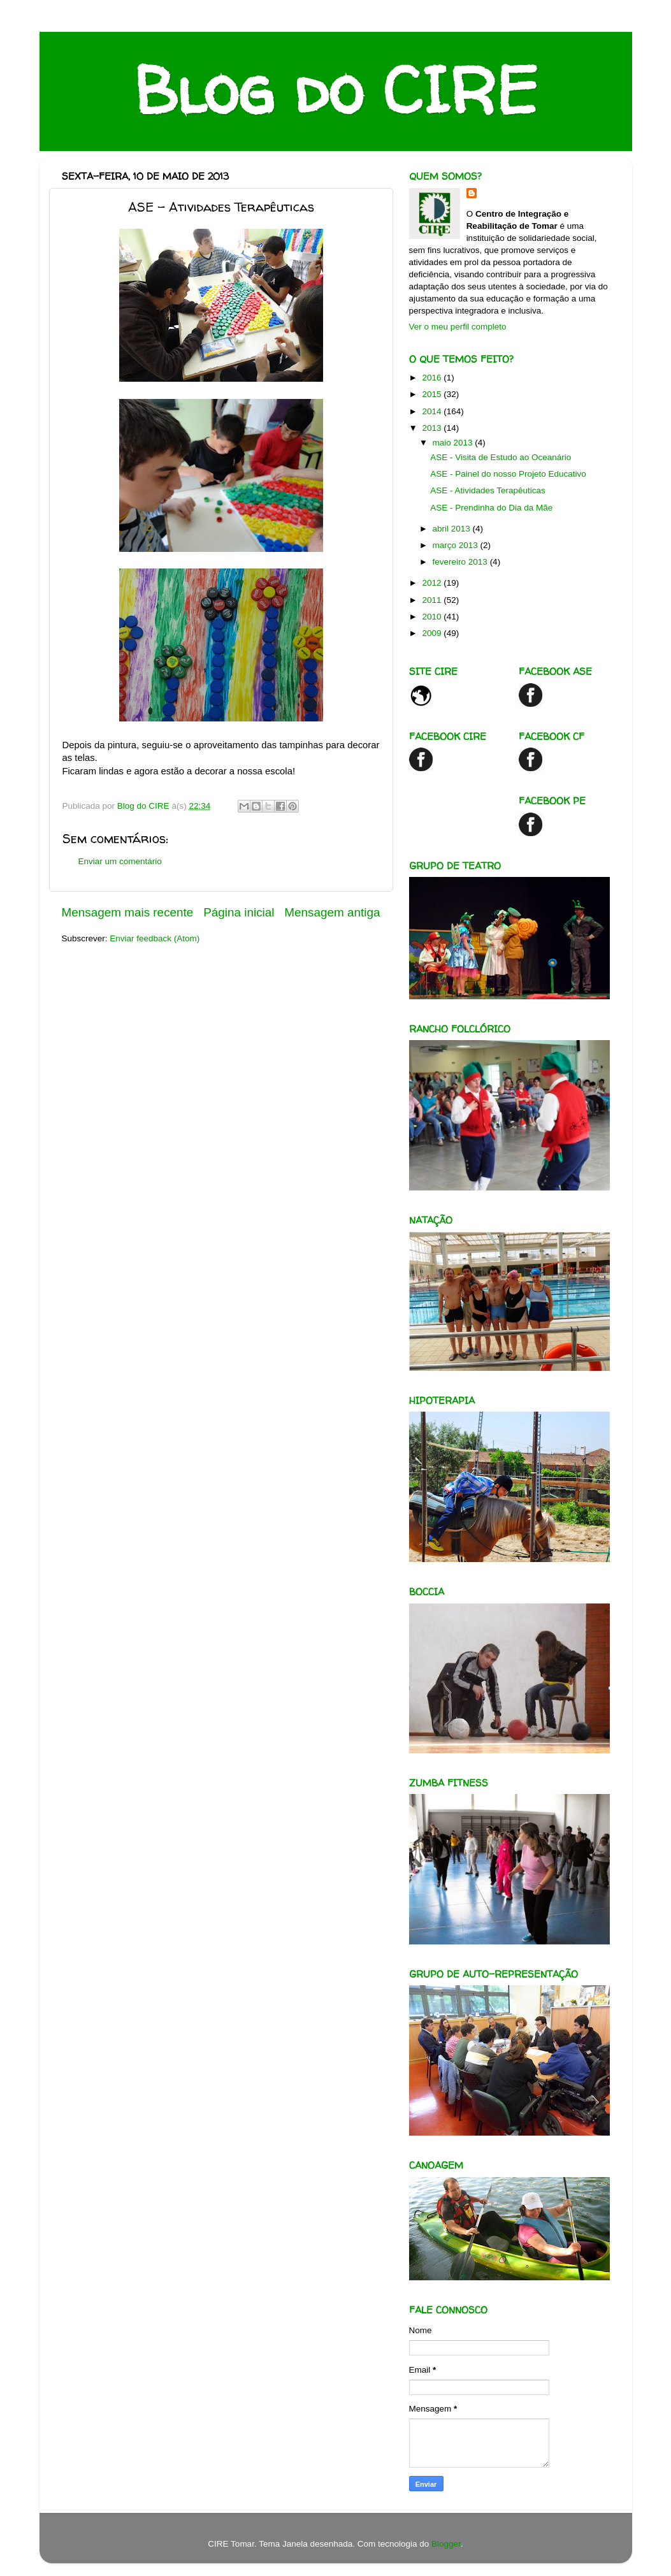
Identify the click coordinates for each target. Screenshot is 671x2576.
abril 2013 (453, 528)
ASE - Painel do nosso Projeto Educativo (508, 474)
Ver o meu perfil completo (458, 326)
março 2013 (456, 545)
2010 (433, 616)
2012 (433, 583)
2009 (433, 633)
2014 (433, 411)
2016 (433, 377)
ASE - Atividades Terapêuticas (487, 490)
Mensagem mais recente (128, 912)
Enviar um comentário (120, 861)
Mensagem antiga (332, 912)
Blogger (446, 2544)
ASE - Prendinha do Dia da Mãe (491, 507)
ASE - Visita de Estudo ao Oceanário (500, 457)
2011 (433, 600)
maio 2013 (454, 442)
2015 (433, 394)
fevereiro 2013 (461, 562)
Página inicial (238, 912)
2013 (433, 428)
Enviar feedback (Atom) (154, 938)
